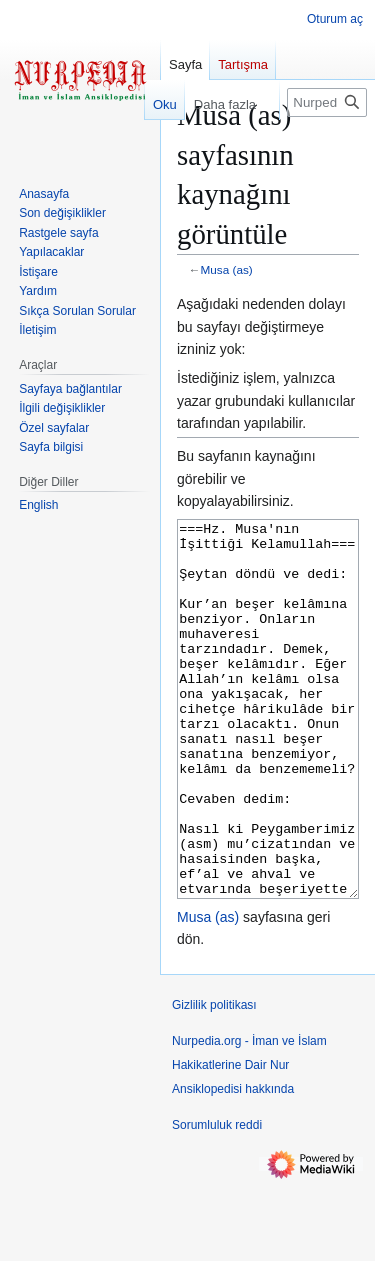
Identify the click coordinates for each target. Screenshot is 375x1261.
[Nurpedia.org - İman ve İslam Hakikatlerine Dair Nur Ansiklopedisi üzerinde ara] (327, 102)
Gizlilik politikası (214, 1080)
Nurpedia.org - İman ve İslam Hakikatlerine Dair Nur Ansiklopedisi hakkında (249, 1140)
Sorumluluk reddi (217, 1200)
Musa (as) (227, 269)
